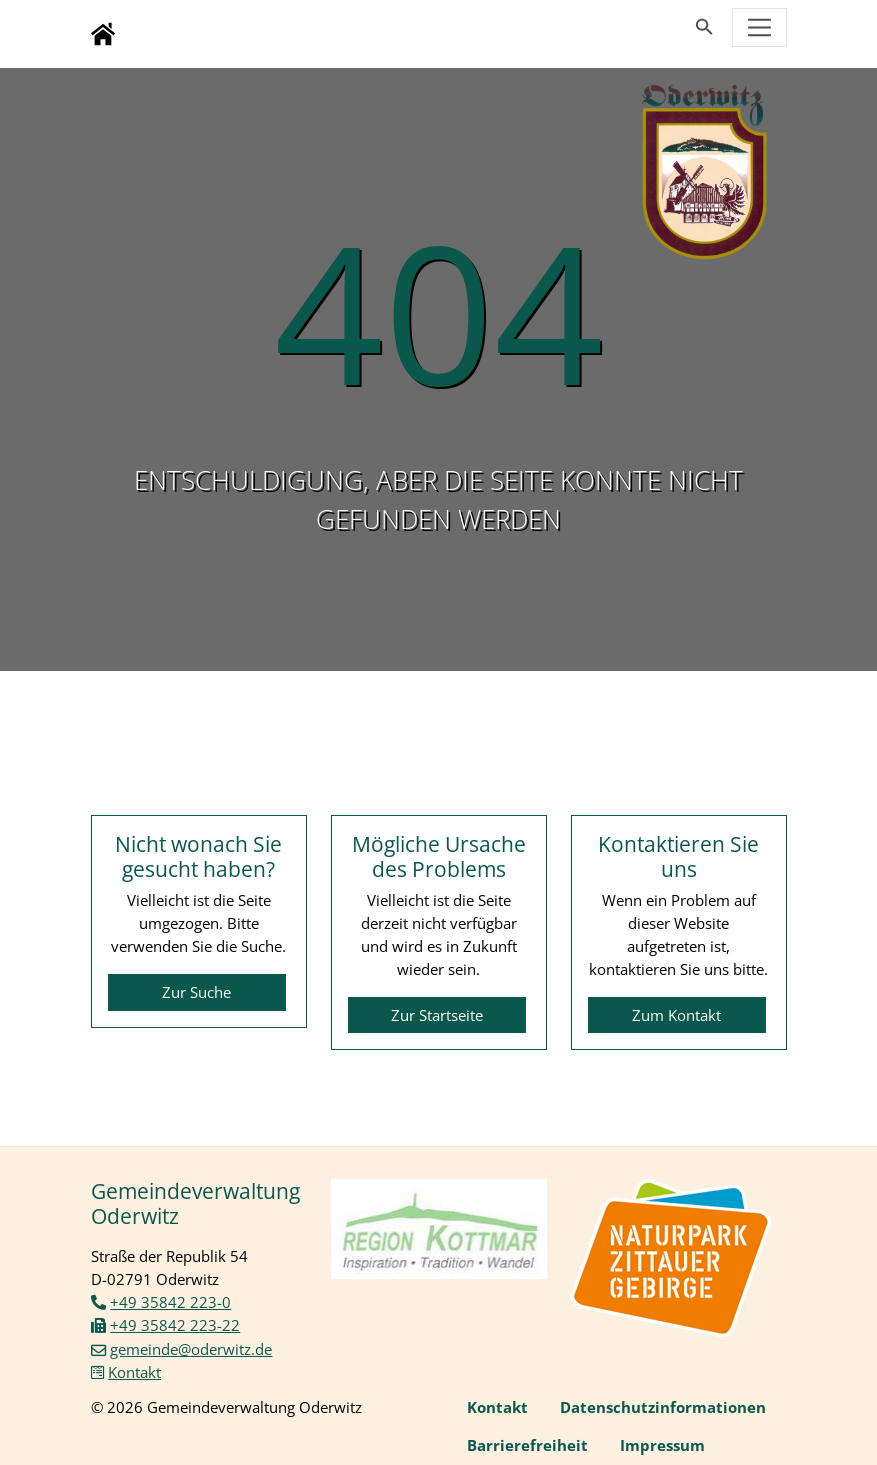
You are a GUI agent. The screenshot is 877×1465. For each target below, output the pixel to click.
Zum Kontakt (676, 1015)
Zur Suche (196, 992)
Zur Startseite (437, 1015)
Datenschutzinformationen (663, 1407)
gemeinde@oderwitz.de (191, 1349)
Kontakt (134, 1372)
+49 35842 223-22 (175, 1325)
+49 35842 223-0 (170, 1302)
